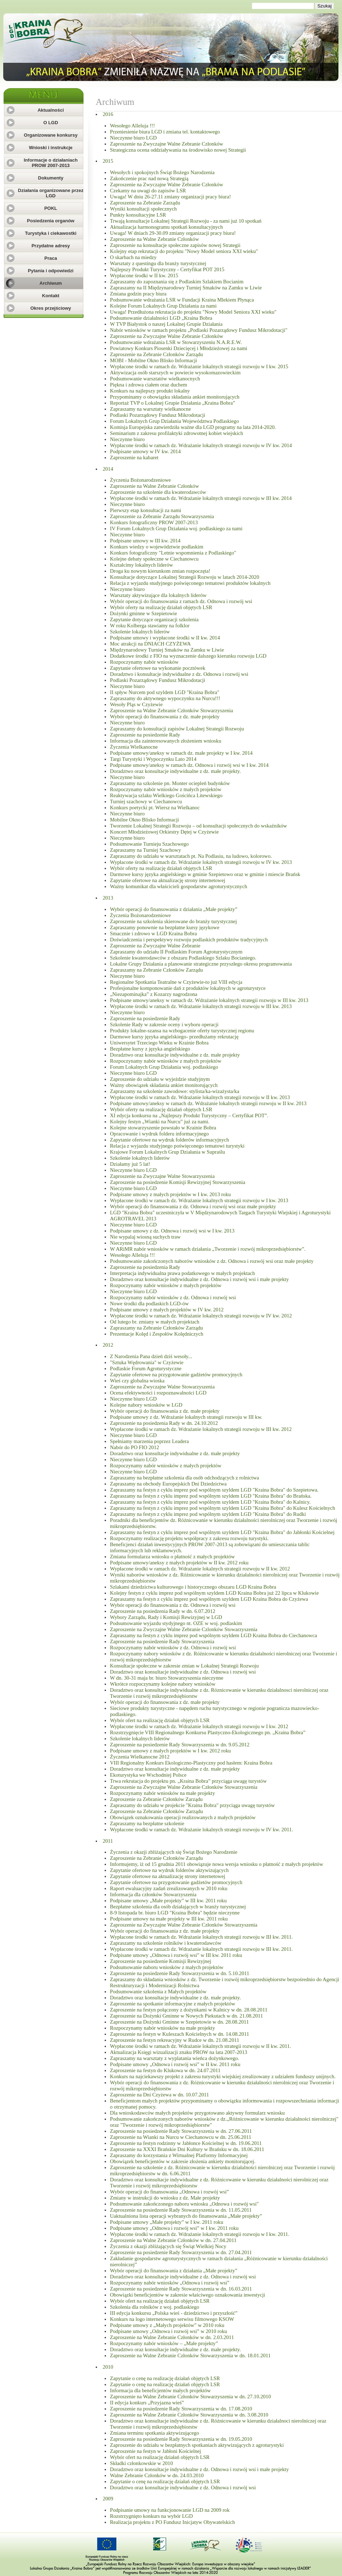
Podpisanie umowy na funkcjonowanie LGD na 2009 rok (170, 2510)
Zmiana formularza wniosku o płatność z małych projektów (172, 1556)
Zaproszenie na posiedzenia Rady (145, 1267)
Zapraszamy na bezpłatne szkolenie (147, 1823)
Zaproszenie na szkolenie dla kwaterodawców (158, 492)
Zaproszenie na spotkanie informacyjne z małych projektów (172, 2003)
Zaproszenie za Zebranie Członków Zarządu (156, 1799)
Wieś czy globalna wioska (137, 1380)
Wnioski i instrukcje (50, 147)
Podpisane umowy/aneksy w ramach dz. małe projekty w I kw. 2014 (181, 753)
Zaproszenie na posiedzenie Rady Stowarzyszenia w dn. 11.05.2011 (181, 2210)
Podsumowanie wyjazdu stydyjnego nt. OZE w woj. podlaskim (176, 1623)
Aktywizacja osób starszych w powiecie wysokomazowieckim (175, 372)
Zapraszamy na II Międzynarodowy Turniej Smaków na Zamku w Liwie (186, 287)
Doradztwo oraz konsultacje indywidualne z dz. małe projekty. (175, 771)
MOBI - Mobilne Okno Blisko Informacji (153, 360)
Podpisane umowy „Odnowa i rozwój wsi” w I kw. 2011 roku (174, 2228)
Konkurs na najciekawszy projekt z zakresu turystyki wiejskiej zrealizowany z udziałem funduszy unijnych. (223, 2076)
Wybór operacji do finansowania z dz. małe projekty (165, 716)
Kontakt (50, 295)
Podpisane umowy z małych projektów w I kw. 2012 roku (170, 1750)
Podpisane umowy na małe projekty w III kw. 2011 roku (169, 1919)
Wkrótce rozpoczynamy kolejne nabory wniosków (162, 1684)
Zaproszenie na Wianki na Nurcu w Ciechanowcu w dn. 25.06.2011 (180, 2137)
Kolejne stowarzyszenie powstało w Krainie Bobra (163, 1127)
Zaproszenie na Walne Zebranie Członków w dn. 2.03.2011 (172, 2337)
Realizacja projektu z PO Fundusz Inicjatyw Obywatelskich (172, 2522)
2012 (108, 1345)
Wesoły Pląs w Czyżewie (136, 704)
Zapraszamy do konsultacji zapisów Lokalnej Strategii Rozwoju (177, 729)
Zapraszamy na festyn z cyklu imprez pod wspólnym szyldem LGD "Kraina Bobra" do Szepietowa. (214, 1490)
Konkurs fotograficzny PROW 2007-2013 (154, 522)
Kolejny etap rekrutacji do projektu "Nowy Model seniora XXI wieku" (184, 251)
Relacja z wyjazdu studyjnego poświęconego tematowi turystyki (177, 1146)
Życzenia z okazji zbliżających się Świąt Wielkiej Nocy (168, 2246)
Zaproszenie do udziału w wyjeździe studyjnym (160, 1079)
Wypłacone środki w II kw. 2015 (144, 275)
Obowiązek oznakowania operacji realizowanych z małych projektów (183, 1817)
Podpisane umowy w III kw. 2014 (145, 540)
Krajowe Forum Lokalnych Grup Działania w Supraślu (167, 1152)
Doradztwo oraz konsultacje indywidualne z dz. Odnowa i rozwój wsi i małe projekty (199, 1279)
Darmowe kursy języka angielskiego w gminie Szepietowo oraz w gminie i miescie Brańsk (205, 874)
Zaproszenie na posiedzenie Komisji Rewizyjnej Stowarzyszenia (177, 1182)
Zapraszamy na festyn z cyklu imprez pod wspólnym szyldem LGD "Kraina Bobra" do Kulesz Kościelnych (222, 1508)
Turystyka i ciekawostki (50, 233)
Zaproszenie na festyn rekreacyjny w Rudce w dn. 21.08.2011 (174, 2040)
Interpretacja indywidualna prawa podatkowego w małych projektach (182, 1273)
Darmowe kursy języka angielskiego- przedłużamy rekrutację (174, 1036)
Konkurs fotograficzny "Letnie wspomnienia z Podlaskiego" (173, 553)
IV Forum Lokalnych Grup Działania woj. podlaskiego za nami (176, 528)
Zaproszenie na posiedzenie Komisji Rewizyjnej (160, 1961)
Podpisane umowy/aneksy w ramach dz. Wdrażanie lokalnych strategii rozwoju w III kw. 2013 (209, 1000)
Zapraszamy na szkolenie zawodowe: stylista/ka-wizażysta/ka (174, 1091)
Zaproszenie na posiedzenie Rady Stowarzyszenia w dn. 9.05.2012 (180, 1744)
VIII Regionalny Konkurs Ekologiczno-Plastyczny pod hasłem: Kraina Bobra (191, 1763)
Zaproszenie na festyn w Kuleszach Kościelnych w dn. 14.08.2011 (179, 2034)
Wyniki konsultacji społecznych (143, 209)
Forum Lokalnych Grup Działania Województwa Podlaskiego (174, 421)
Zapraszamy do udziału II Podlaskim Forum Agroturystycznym (176, 952)
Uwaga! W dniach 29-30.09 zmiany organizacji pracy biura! (173, 233)
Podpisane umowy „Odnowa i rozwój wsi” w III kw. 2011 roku (176, 1955)
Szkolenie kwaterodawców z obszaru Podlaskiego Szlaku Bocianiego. (183, 958)
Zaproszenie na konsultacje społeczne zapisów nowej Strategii (175, 245)
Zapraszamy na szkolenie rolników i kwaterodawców (165, 1943)
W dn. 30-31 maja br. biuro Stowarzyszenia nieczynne (166, 1678)
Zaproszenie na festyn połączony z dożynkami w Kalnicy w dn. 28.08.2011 (188, 2010)
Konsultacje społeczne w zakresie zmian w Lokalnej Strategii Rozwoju (184, 1666)
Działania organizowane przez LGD (51, 193)
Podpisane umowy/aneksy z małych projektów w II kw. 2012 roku (179, 1562)
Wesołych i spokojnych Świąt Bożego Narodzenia (162, 172)
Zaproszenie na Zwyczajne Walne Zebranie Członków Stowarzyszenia (183, 1787)
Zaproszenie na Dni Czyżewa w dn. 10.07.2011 (159, 2094)
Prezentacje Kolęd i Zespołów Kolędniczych (156, 1334)
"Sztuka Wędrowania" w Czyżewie (146, 1362)
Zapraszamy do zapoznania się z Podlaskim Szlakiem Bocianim (176, 281)
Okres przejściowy (50, 308)
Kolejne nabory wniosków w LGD (146, 1405)
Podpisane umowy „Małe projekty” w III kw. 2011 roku (168, 1900)
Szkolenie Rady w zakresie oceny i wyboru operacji (164, 1024)
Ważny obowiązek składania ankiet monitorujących (164, 1085)
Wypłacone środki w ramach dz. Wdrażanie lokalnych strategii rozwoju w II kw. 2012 (200, 1569)
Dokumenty (51, 178)
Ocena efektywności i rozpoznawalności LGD (158, 1393)
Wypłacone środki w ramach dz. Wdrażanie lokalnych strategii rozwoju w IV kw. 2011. (201, 1829)
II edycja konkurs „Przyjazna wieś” (147, 2402)
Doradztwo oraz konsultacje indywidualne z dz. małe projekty (175, 1055)
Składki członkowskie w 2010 (141, 2463)
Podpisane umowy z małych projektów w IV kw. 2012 (166, 1309)
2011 (108, 1841)
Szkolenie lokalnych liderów (140, 631)
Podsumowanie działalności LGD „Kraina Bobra (161, 318)
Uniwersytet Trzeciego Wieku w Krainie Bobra (159, 1043)
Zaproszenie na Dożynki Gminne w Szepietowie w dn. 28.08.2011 (179, 2022)
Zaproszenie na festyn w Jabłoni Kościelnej (155, 2451)
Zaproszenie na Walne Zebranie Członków (154, 239)
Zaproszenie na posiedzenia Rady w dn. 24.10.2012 (164, 1423)
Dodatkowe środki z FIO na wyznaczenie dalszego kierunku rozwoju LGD (188, 656)
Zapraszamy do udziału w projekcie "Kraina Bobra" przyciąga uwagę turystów (192, 1805)
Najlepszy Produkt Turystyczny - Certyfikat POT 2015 (167, 269)
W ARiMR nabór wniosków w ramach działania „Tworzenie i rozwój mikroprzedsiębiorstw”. (208, 1249)
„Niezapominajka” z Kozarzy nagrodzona (153, 994)
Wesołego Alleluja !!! (132, 125)
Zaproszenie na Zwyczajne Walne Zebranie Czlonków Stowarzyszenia (183, 1629)
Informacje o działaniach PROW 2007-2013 (51, 162)
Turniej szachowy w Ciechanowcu (146, 801)
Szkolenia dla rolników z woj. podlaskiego (154, 2307)
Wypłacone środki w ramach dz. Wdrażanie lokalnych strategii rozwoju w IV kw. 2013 (201, 862)
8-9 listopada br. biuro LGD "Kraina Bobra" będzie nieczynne (175, 1912)
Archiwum (51, 283)
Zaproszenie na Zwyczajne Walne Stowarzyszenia (162, 1176)
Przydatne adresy (50, 245)
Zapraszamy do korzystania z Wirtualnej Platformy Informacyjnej (179, 2155)
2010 (108, 2367)
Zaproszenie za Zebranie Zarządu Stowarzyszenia (162, 516)
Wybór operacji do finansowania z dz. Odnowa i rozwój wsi (173, 1605)
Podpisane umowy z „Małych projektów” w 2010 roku (167, 2325)
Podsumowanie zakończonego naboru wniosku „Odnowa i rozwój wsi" (184, 2204)
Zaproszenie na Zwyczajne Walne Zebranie (155, 945)
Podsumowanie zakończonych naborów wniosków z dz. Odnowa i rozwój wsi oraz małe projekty (211, 1261)
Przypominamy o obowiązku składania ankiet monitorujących (175, 397)
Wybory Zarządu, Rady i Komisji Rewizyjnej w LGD (166, 1617)
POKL (50, 208)
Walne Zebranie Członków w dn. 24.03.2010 (157, 2475)
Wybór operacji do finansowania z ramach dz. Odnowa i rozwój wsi (181, 601)
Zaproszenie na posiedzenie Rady (145, 735)
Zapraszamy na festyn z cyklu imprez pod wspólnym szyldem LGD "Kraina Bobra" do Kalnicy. (210, 1502)
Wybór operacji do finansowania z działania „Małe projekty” (173, 909)
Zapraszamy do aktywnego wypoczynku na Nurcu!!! (165, 698)
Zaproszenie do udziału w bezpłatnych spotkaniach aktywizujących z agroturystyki (197, 2445)
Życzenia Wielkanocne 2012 (140, 1757)
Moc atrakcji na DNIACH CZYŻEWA (150, 644)
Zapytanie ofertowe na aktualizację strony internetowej (167, 880)
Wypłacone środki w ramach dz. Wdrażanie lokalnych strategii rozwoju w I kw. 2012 (199, 1726)
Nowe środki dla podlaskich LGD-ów (149, 1303)
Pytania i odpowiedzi (51, 270)
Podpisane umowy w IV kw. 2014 (145, 451)
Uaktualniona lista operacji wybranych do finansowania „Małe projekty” (186, 2216)
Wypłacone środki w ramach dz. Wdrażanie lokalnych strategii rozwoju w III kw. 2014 (201, 498)
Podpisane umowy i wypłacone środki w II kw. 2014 (165, 638)
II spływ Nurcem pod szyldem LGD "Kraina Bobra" (164, 692)
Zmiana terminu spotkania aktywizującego (154, 2433)
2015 (108, 161)
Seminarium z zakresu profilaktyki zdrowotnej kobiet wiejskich (176, 433)
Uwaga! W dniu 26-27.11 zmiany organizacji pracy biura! (170, 196)
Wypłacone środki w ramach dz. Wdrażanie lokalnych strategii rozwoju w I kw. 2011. (199, 2234)
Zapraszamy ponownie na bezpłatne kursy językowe (164, 927)
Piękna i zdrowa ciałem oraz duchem (148, 385)
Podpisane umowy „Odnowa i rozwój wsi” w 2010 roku (168, 2331)
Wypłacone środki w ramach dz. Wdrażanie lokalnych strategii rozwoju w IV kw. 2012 (201, 1316)
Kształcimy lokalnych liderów (141, 565)
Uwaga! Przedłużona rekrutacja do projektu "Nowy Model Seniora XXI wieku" (193, 312)
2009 (108, 2498)
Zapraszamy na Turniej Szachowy (145, 850)
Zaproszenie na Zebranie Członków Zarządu (156, 354)
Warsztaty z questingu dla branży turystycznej (158, 263)
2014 (108, 469)
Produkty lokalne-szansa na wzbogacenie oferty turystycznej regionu (182, 1030)
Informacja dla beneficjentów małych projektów (160, 2390)
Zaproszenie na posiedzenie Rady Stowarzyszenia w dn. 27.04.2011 (181, 2252)
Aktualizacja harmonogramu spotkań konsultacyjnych (166, 227)
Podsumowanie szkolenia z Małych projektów (158, 1991)
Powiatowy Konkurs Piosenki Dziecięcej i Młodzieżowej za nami (178, 348)
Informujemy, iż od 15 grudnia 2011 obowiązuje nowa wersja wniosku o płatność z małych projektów (216, 1864)
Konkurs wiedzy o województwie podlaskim (156, 547)
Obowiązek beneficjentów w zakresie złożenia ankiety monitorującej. (182, 2161)
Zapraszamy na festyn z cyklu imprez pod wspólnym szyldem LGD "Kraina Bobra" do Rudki (208, 1514)
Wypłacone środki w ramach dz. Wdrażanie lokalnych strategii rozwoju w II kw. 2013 (200, 1097)
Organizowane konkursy (50, 135)
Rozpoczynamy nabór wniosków (144, 662)
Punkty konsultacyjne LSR (138, 215)
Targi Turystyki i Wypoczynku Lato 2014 (153, 759)
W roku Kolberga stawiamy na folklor (150, 625)
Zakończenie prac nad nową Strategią (149, 178)
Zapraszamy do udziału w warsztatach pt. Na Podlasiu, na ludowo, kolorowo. (191, 856)
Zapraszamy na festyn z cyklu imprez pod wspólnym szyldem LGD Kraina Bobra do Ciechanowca (213, 1635)
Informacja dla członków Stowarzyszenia (153, 1894)
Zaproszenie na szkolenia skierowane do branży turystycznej (173, 921)
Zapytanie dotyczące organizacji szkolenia (154, 619)
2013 (108, 898)
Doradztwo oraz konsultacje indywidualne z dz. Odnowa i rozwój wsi (183, 1672)
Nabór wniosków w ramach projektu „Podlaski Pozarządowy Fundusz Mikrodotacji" (198, 330)
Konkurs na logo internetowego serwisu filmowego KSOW (172, 2319)
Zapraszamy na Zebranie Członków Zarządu (156, 970)
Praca (50, 258)
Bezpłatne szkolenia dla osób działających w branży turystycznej (178, 1906)
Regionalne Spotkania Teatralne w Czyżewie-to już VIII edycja (176, 982)
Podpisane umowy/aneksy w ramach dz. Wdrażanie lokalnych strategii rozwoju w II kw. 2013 (208, 1103)
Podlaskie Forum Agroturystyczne (145, 1368)
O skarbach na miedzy (133, 257)
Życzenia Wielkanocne (134, 747)
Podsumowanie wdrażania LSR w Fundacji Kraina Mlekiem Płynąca (182, 300)
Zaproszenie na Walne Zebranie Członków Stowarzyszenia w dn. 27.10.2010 (190, 2396)
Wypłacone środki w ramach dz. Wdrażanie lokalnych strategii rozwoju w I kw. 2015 (199, 366)
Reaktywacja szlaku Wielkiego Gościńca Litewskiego (166, 795)
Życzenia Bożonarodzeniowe (140, 480)
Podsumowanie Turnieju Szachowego (149, 844)
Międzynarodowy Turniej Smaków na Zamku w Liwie (167, 650)
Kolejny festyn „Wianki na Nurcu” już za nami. (160, 1121)
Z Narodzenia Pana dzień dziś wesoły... (151, 1356)
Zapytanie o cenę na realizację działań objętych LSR (165, 2378)
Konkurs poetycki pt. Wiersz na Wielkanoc (155, 807)
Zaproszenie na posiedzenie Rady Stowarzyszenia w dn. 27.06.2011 (181, 2131)
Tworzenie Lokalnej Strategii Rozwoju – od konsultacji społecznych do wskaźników (198, 826)
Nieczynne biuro (127, 439)
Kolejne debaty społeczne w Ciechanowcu (154, 559)
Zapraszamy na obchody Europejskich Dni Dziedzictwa (168, 1484)
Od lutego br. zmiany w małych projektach (154, 1322)
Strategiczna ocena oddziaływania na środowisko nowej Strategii (178, 150)
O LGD (50, 122)
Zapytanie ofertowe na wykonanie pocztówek (157, 668)
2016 (108, 114)
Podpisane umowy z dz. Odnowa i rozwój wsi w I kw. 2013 (172, 1231)
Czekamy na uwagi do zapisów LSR (148, 190)
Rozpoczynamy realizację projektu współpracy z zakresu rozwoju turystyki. (189, 1538)
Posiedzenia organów (51, 220)
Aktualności (50, 110)
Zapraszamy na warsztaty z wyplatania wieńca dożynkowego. (174, 2058)
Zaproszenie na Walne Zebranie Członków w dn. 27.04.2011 (173, 2240)
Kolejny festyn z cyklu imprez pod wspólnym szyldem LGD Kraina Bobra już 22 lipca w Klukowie (214, 1593)
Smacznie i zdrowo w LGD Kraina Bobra (153, 933)
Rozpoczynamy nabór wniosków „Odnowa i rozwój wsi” (170, 2283)
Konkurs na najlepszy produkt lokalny (150, 391)
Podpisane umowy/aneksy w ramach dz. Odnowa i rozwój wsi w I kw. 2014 (189, 765)
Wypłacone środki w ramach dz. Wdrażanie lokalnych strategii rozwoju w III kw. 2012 (201, 1429)
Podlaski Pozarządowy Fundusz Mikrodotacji (157, 415)
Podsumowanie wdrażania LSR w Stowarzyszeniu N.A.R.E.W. (176, 342)
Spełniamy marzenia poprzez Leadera (149, 1441)
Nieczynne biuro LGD (133, 138)
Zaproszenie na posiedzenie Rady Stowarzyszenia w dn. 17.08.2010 (181, 2408)
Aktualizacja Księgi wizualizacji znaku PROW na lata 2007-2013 (178, 2052)
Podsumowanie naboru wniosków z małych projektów (166, 1967)
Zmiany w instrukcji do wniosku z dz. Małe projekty (165, 2198)
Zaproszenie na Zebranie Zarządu (145, 203)
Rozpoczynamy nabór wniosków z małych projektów (165, 789)
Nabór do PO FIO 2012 (134, 1447)
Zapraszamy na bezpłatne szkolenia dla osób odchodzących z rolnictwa (184, 1478)
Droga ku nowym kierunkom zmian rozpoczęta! (160, 571)
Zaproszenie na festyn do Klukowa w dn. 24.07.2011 (165, 2070)
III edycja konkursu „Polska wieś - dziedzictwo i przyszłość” (173, 2313)
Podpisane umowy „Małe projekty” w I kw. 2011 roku (166, 2222)
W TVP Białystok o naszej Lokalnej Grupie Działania (166, 324)
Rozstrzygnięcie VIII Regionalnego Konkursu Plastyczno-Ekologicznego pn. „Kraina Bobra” (208, 1732)
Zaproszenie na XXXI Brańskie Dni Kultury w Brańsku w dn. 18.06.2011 (187, 2149)
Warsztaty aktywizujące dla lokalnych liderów (158, 595)
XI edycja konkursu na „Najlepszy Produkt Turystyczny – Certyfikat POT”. (189, 1115)
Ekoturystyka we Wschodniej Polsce (148, 1775)
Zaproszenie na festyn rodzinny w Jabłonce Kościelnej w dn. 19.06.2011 (186, 2143)
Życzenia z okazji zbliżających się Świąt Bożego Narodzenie (173, 1852)
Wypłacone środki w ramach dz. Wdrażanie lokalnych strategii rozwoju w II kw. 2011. (200, 2046)
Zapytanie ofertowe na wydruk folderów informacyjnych (169, 1140)
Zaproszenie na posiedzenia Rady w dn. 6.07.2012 (162, 1611)
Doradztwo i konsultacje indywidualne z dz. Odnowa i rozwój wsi (179, 674)
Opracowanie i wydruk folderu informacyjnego (159, 1134)
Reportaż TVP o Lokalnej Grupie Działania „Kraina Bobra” (172, 403)
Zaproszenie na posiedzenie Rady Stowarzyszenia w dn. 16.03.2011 (181, 2289)
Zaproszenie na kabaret (134, 457)
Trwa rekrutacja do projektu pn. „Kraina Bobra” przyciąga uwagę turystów (188, 1781)
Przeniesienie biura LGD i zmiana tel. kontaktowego (165, 132)
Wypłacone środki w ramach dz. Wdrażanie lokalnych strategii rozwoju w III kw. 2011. (201, 1937)
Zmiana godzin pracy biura (138, 294)
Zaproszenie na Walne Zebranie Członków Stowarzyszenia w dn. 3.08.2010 (189, 2415)
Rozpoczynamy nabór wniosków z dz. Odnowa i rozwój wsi (173, 1297)
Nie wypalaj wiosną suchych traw (145, 1237)
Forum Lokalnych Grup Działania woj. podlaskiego (164, 1067)
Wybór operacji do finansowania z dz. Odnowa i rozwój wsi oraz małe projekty (193, 1206)
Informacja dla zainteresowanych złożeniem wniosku (165, 741)
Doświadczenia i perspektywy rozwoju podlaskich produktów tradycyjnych (189, 939)
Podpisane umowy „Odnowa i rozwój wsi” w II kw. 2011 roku (175, 2064)
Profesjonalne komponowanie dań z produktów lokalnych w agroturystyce (188, 988)
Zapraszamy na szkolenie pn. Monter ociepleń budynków (170, 783)
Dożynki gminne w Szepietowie (143, 613)
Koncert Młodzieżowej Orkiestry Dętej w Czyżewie (164, 832)
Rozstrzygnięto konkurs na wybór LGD (151, 2516)
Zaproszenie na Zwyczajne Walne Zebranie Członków (166, 144)
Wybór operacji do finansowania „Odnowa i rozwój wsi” (169, 2192)
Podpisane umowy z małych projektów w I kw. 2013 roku (170, 1194)
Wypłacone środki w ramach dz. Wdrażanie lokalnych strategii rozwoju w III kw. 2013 (201, 1006)
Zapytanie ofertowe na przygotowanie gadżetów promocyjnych (176, 1374)
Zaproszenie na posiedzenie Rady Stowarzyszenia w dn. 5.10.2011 (179, 1973)
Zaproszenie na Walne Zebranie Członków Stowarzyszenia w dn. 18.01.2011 (190, 2355)
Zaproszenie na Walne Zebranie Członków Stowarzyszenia (171, 710)
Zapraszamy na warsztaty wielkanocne (150, 409)
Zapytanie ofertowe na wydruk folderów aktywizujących (169, 1870)
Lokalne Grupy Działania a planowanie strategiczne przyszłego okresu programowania (201, 964)
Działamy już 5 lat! (130, 1164)
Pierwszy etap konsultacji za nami (145, 510)
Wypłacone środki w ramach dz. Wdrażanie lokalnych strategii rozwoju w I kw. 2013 (199, 1200)
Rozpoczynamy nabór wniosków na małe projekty (162, 1793)
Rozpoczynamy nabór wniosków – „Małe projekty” (164, 2343)
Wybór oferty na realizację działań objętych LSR (161, 607)
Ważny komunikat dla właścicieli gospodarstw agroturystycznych (178, 886)
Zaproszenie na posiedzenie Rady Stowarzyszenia (162, 1641)
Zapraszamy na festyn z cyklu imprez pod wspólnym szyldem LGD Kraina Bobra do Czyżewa (209, 1599)
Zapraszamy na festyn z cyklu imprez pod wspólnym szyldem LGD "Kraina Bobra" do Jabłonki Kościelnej (222, 1532)
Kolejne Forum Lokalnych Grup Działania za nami (163, 306)
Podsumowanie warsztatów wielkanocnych (155, 378)
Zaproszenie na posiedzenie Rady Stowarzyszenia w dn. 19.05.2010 (181, 2439)
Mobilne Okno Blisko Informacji (144, 820)
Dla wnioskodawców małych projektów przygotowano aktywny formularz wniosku (197, 2113)
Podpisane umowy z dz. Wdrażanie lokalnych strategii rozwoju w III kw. (186, 1417)
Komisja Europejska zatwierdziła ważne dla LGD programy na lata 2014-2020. (193, 427)
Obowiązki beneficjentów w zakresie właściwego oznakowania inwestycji (187, 2295)
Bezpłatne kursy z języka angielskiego (150, 1049)
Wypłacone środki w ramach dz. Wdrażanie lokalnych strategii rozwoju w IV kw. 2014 (201, 445)
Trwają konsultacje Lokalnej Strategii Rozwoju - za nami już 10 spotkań (185, 221)
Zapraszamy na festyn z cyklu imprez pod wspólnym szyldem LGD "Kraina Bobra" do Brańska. (211, 1496)
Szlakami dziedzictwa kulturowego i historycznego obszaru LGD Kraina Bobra (193, 1587)
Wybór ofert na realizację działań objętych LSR (160, 1720)
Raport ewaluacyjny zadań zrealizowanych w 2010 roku (168, 1888)
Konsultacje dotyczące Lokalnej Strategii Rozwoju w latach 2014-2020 (184, 577)
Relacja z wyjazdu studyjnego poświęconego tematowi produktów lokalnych (190, 583)
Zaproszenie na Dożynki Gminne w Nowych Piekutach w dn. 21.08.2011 (186, 2016)
